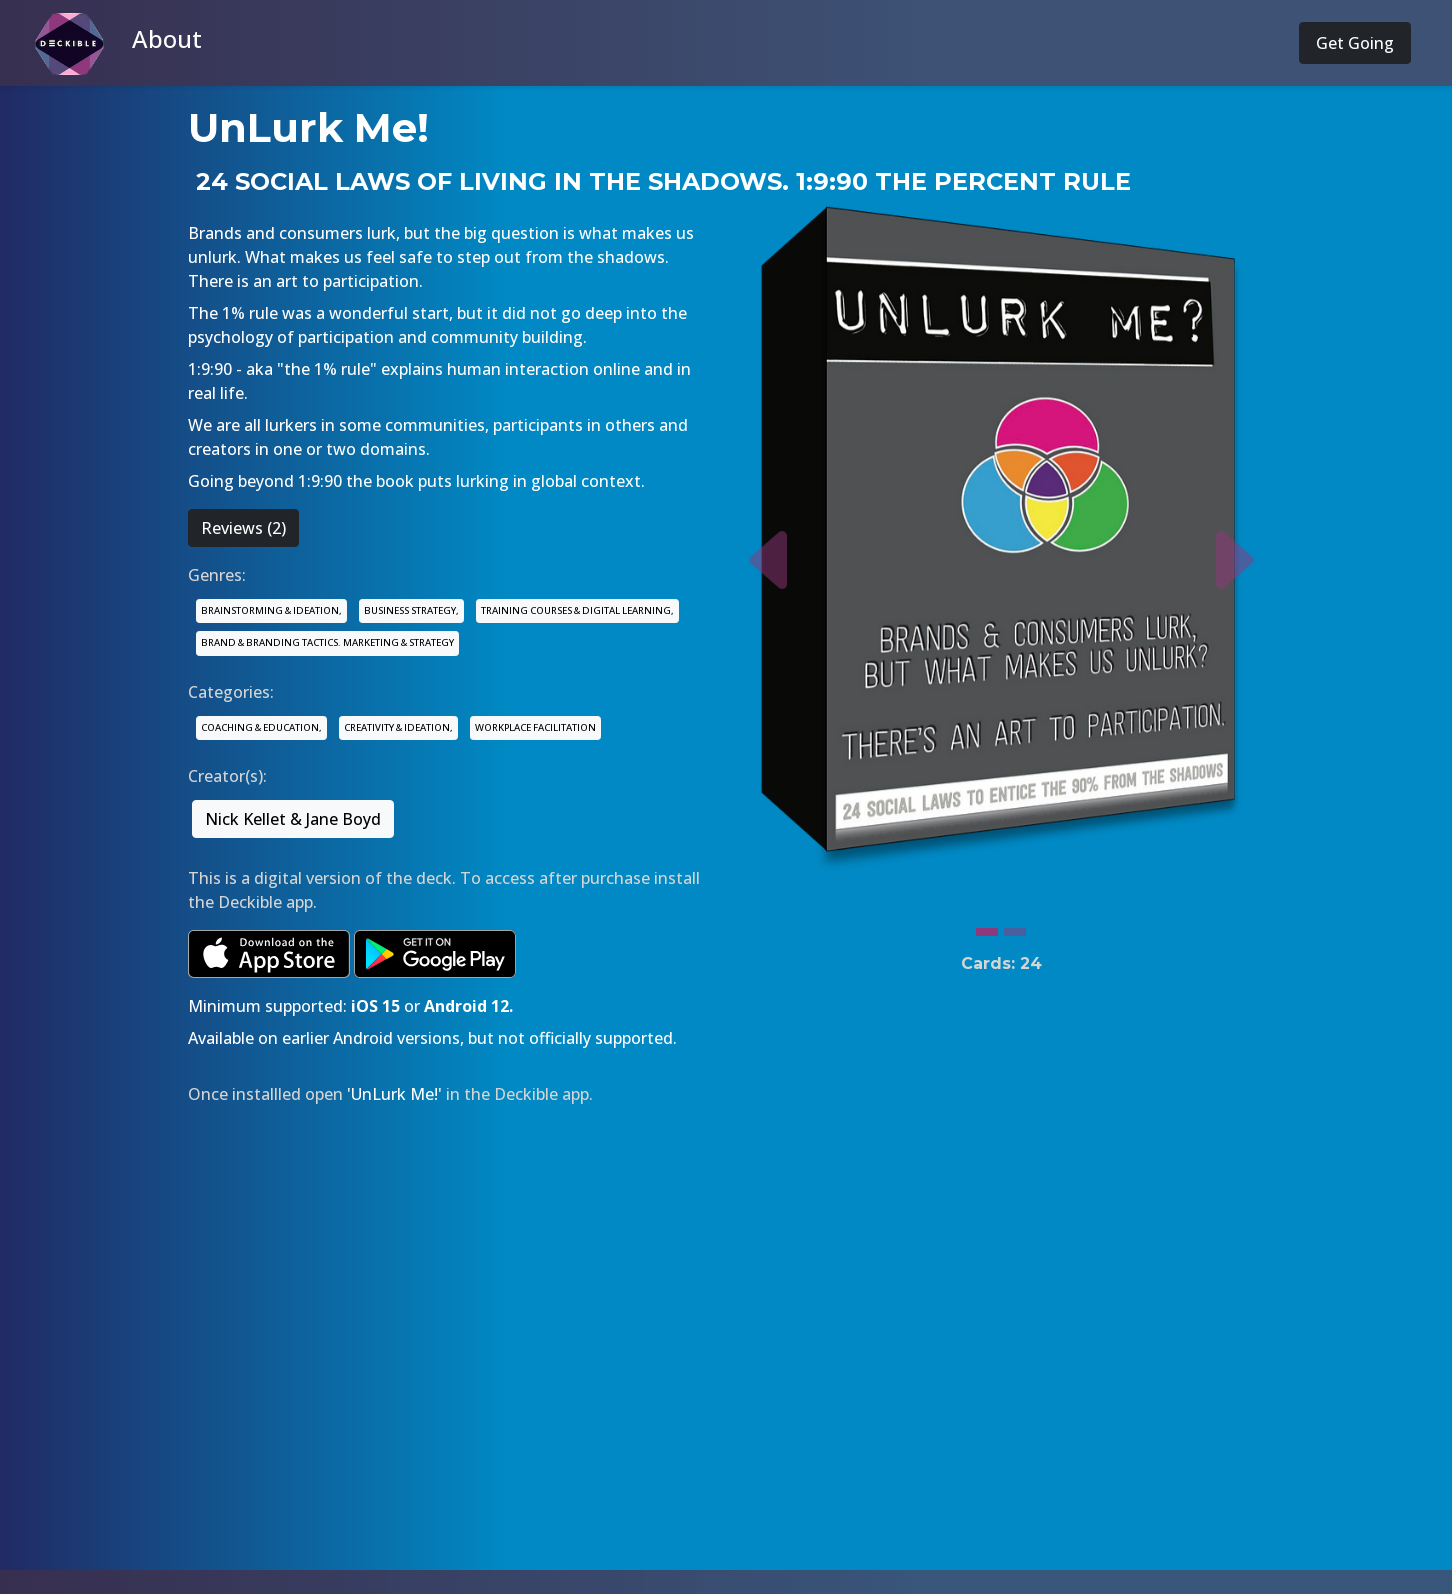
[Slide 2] (1015, 927)
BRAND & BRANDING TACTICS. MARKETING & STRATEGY (327, 642)
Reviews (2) (243, 528)
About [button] (167, 38)
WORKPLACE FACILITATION (535, 727)
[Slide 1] (987, 927)
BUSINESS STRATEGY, (411, 610)
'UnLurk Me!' (394, 1094)
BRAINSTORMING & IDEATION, (271, 610)
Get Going (1355, 43)
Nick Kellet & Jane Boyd (293, 819)
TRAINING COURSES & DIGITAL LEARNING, (577, 610)
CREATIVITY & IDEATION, (398, 727)
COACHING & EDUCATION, (261, 727)
